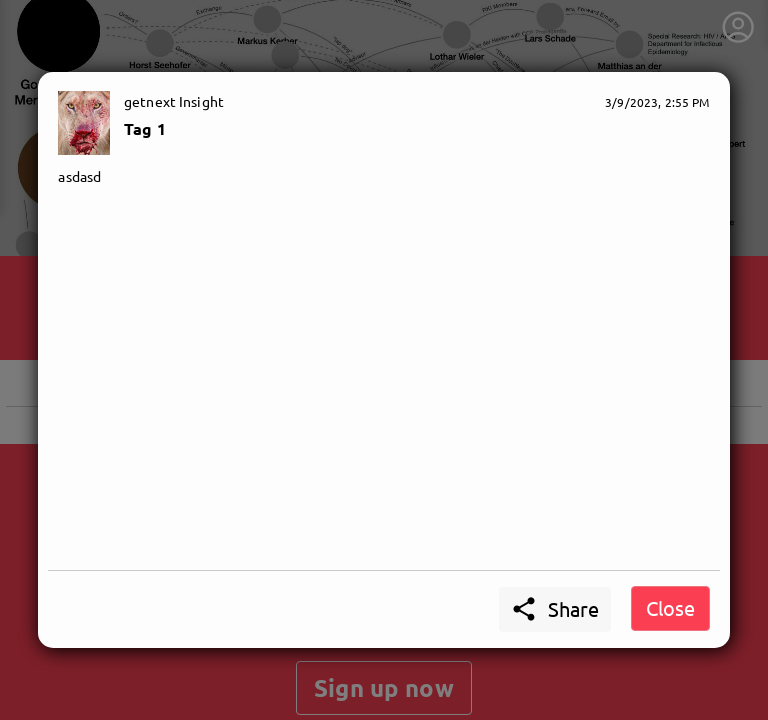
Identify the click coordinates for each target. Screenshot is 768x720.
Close (670, 607)
